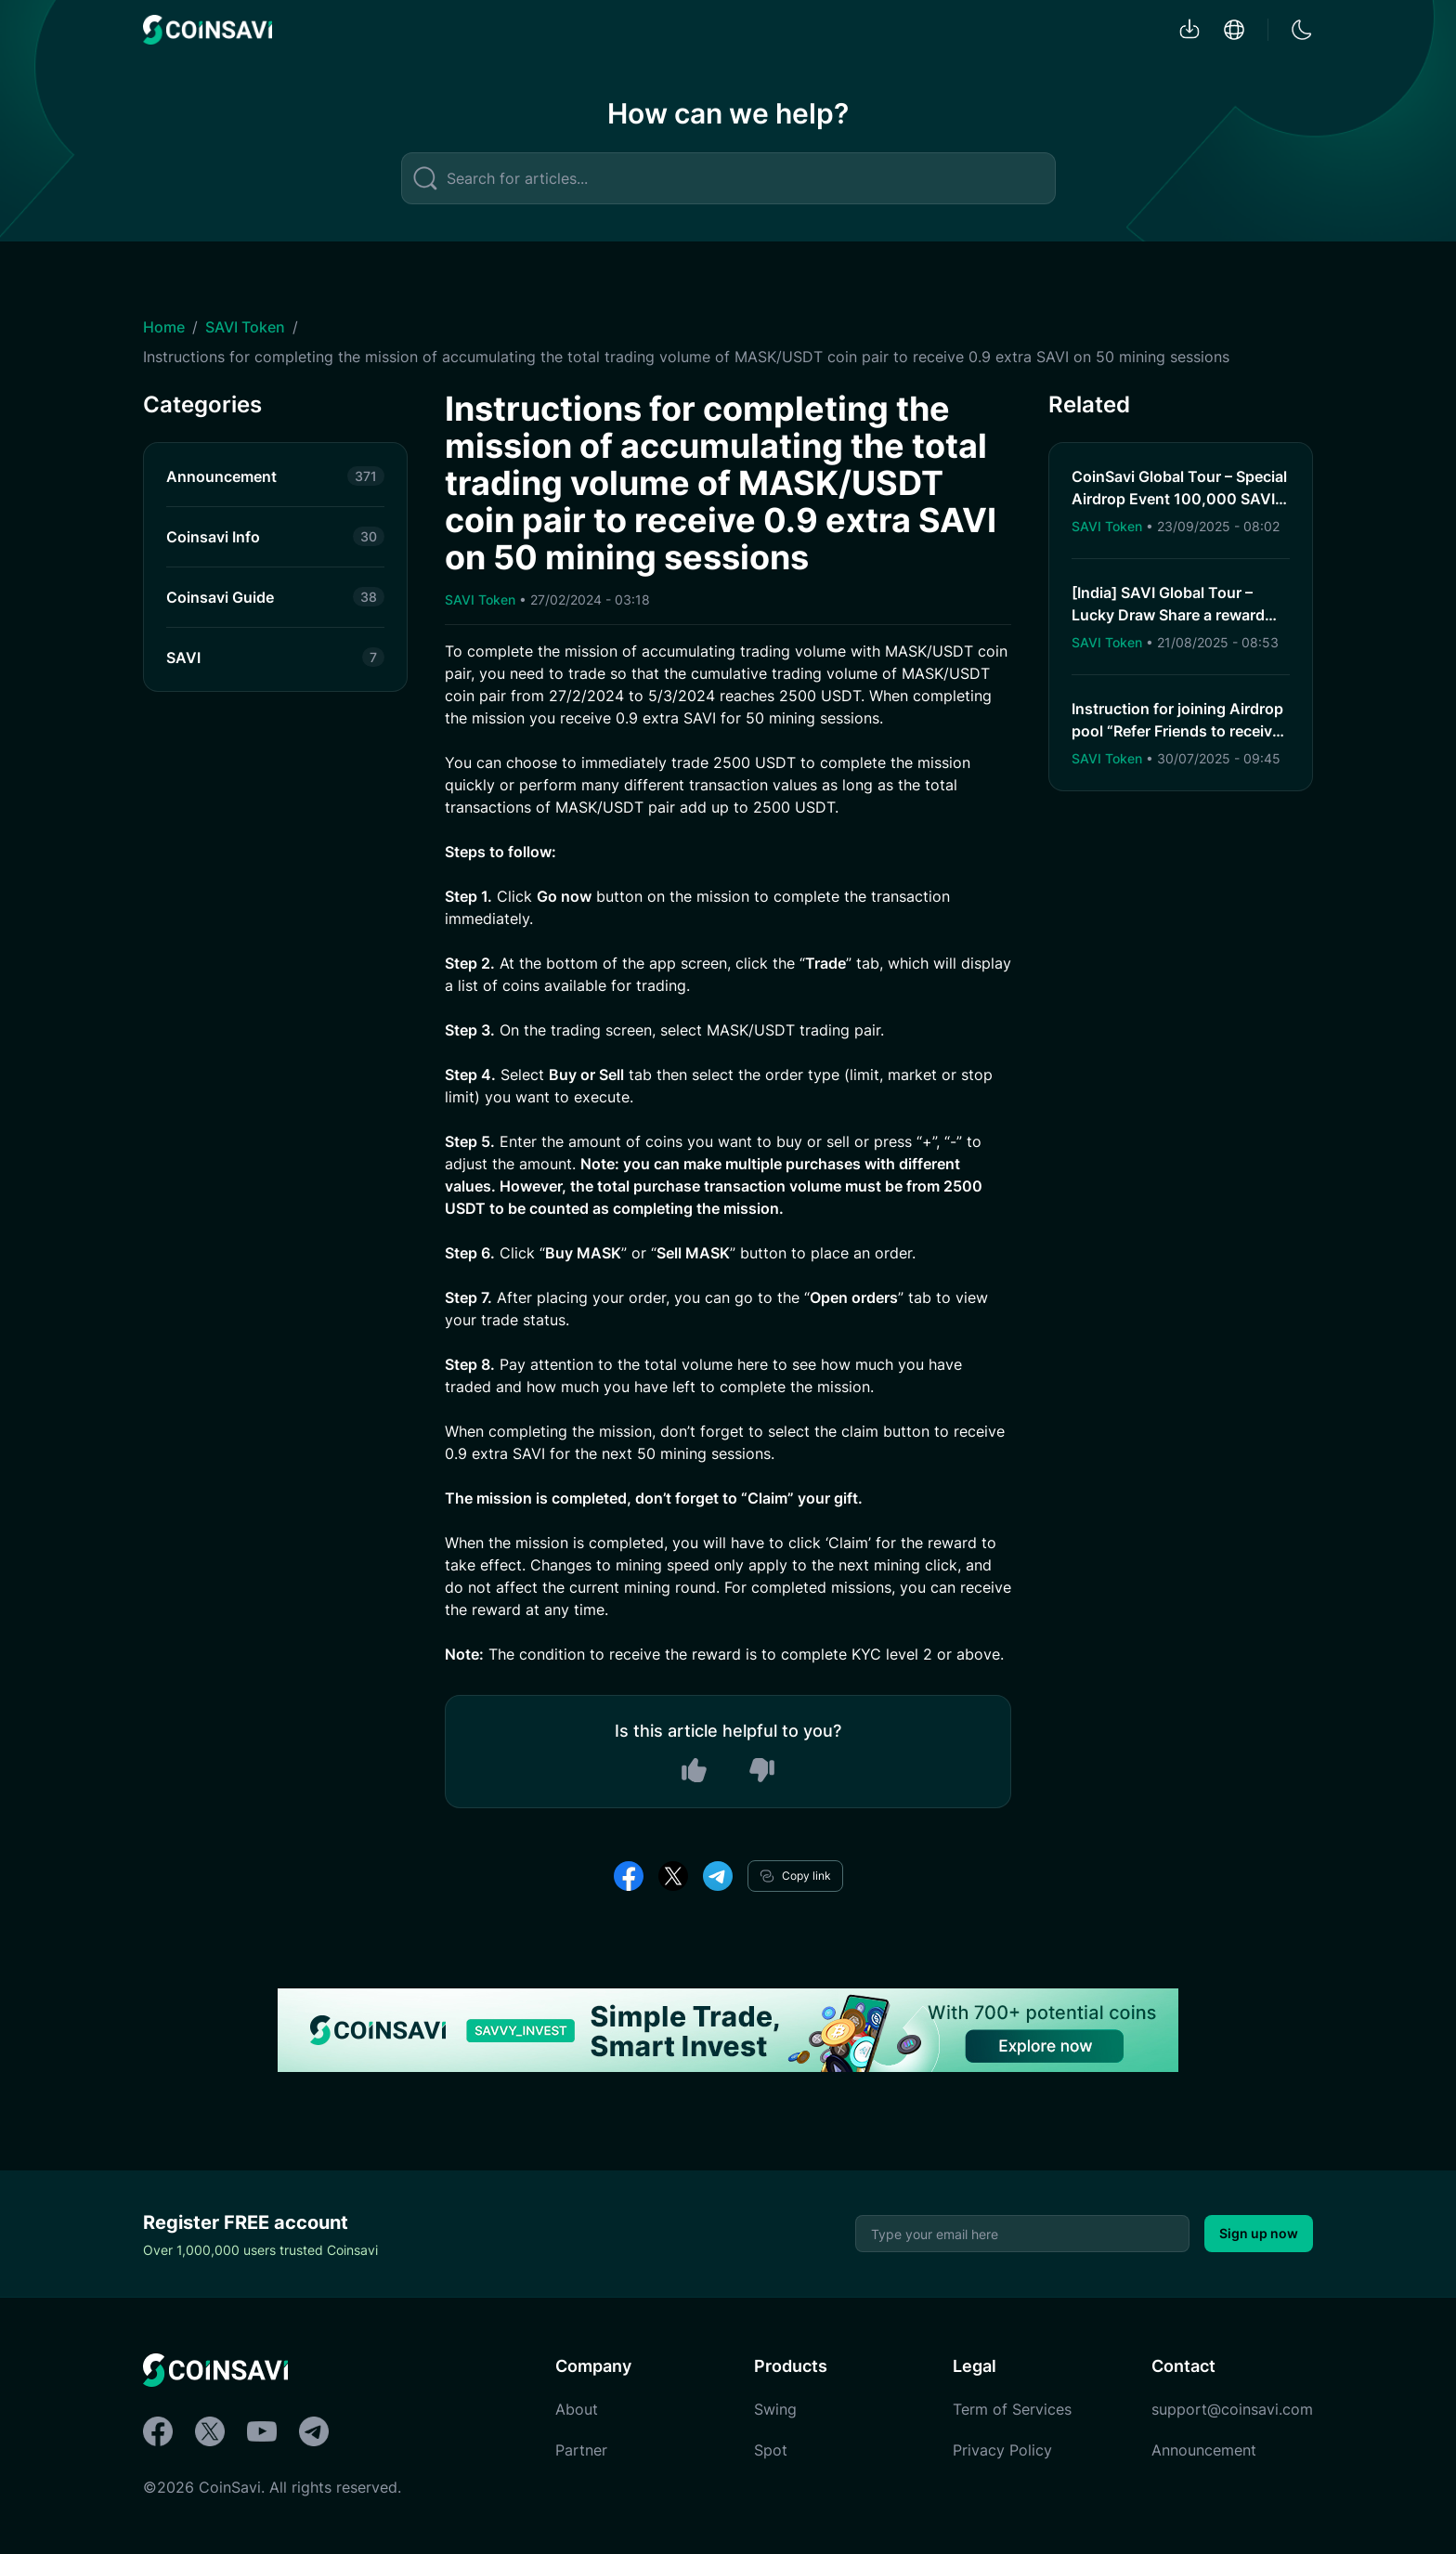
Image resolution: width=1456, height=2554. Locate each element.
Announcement (1203, 2450)
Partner (581, 2450)
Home (164, 327)
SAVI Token (245, 327)
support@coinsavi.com (1232, 2409)
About (576, 2409)
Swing (775, 2409)
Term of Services (1012, 2409)
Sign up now (1258, 2233)
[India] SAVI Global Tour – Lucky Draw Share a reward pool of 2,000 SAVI (1168, 614)
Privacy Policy (1002, 2450)
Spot (770, 2450)
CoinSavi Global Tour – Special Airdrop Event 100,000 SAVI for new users (1179, 498)
